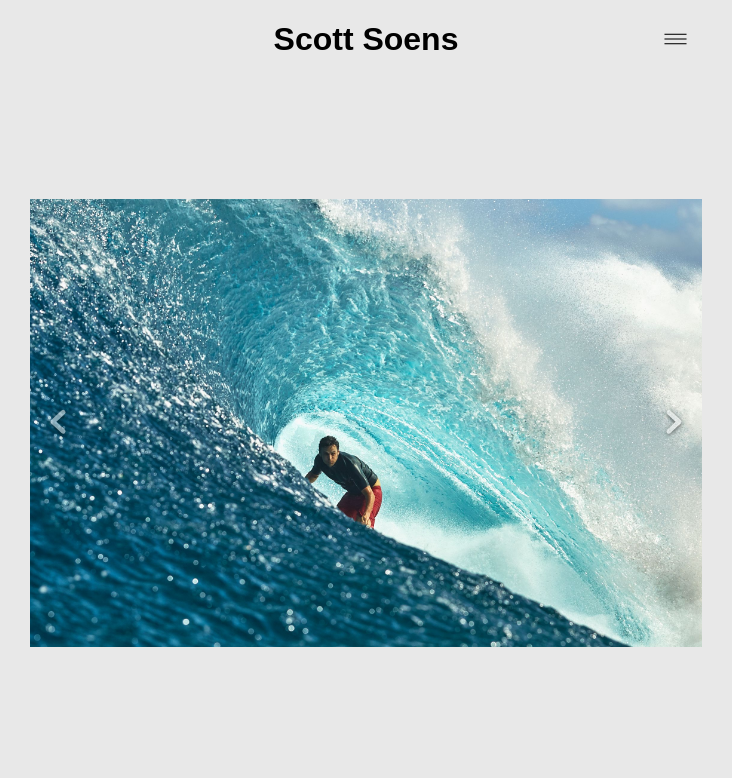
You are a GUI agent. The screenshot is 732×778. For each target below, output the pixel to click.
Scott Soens (366, 39)
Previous (58, 395)
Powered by (366, 752)
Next (674, 395)
